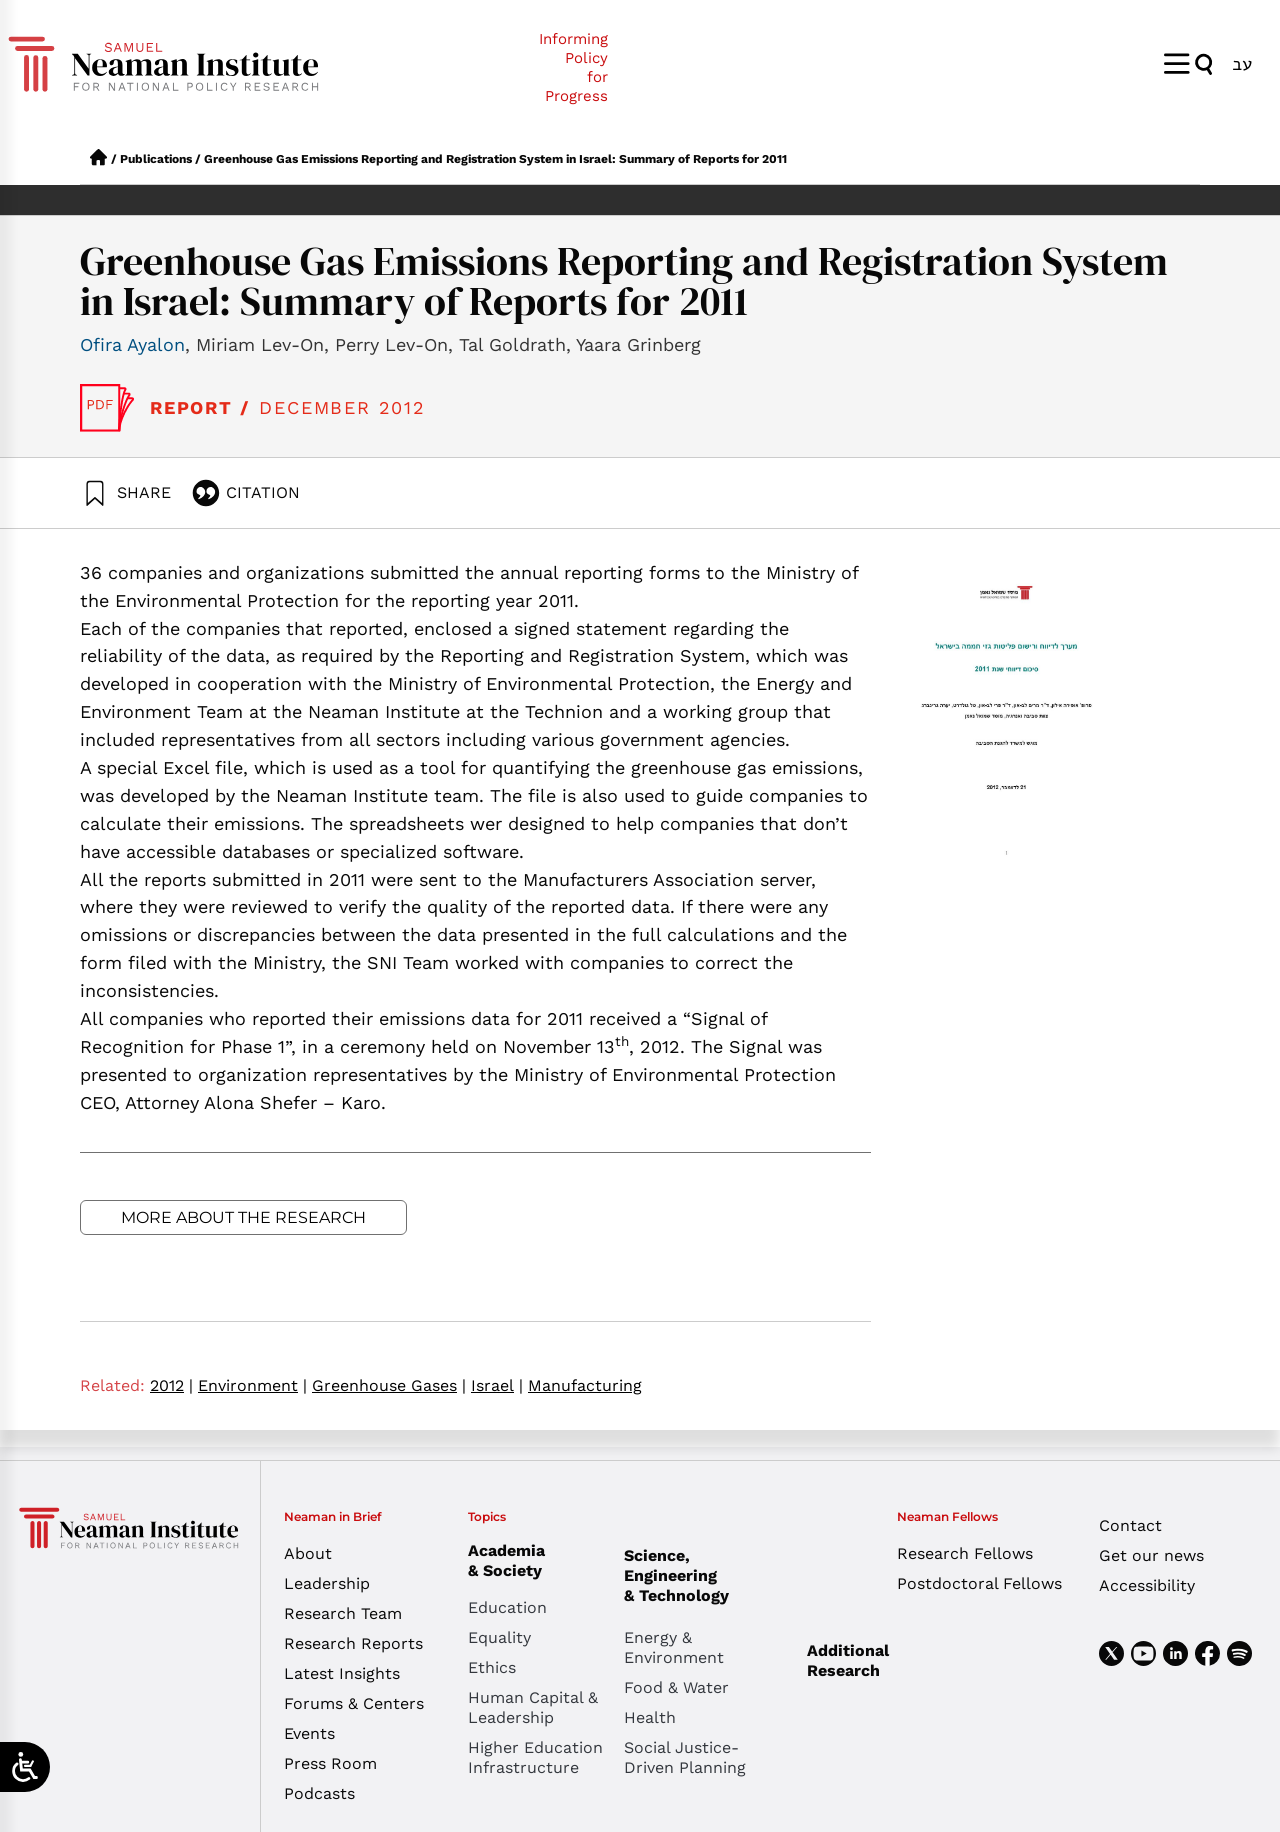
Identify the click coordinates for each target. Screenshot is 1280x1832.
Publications (156, 159)
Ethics (492, 1667)
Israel (497, 1385)
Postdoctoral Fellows (979, 1583)
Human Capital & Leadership (533, 1707)
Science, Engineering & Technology (702, 1575)
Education (507, 1607)
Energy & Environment (674, 1647)
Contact (1130, 1525)
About (308, 1553)
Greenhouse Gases (389, 1385)
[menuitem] (1242, 63)
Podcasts (319, 1793)
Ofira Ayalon (132, 344)
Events (309, 1733)
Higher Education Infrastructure (535, 1757)
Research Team (343, 1613)
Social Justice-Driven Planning (685, 1757)
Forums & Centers (354, 1703)
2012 (171, 1385)
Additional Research (848, 1660)
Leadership (327, 1583)
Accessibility (1147, 1585)
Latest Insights (342, 1673)
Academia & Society (511, 1560)
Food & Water (676, 1687)
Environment (252, 1385)
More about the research (243, 1217)
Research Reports (353, 1643)
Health (650, 1717)
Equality (499, 1637)
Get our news (1151, 1555)
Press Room (330, 1763)
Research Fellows (965, 1553)
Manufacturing (585, 1385)
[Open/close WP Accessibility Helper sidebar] (25, 1767)
